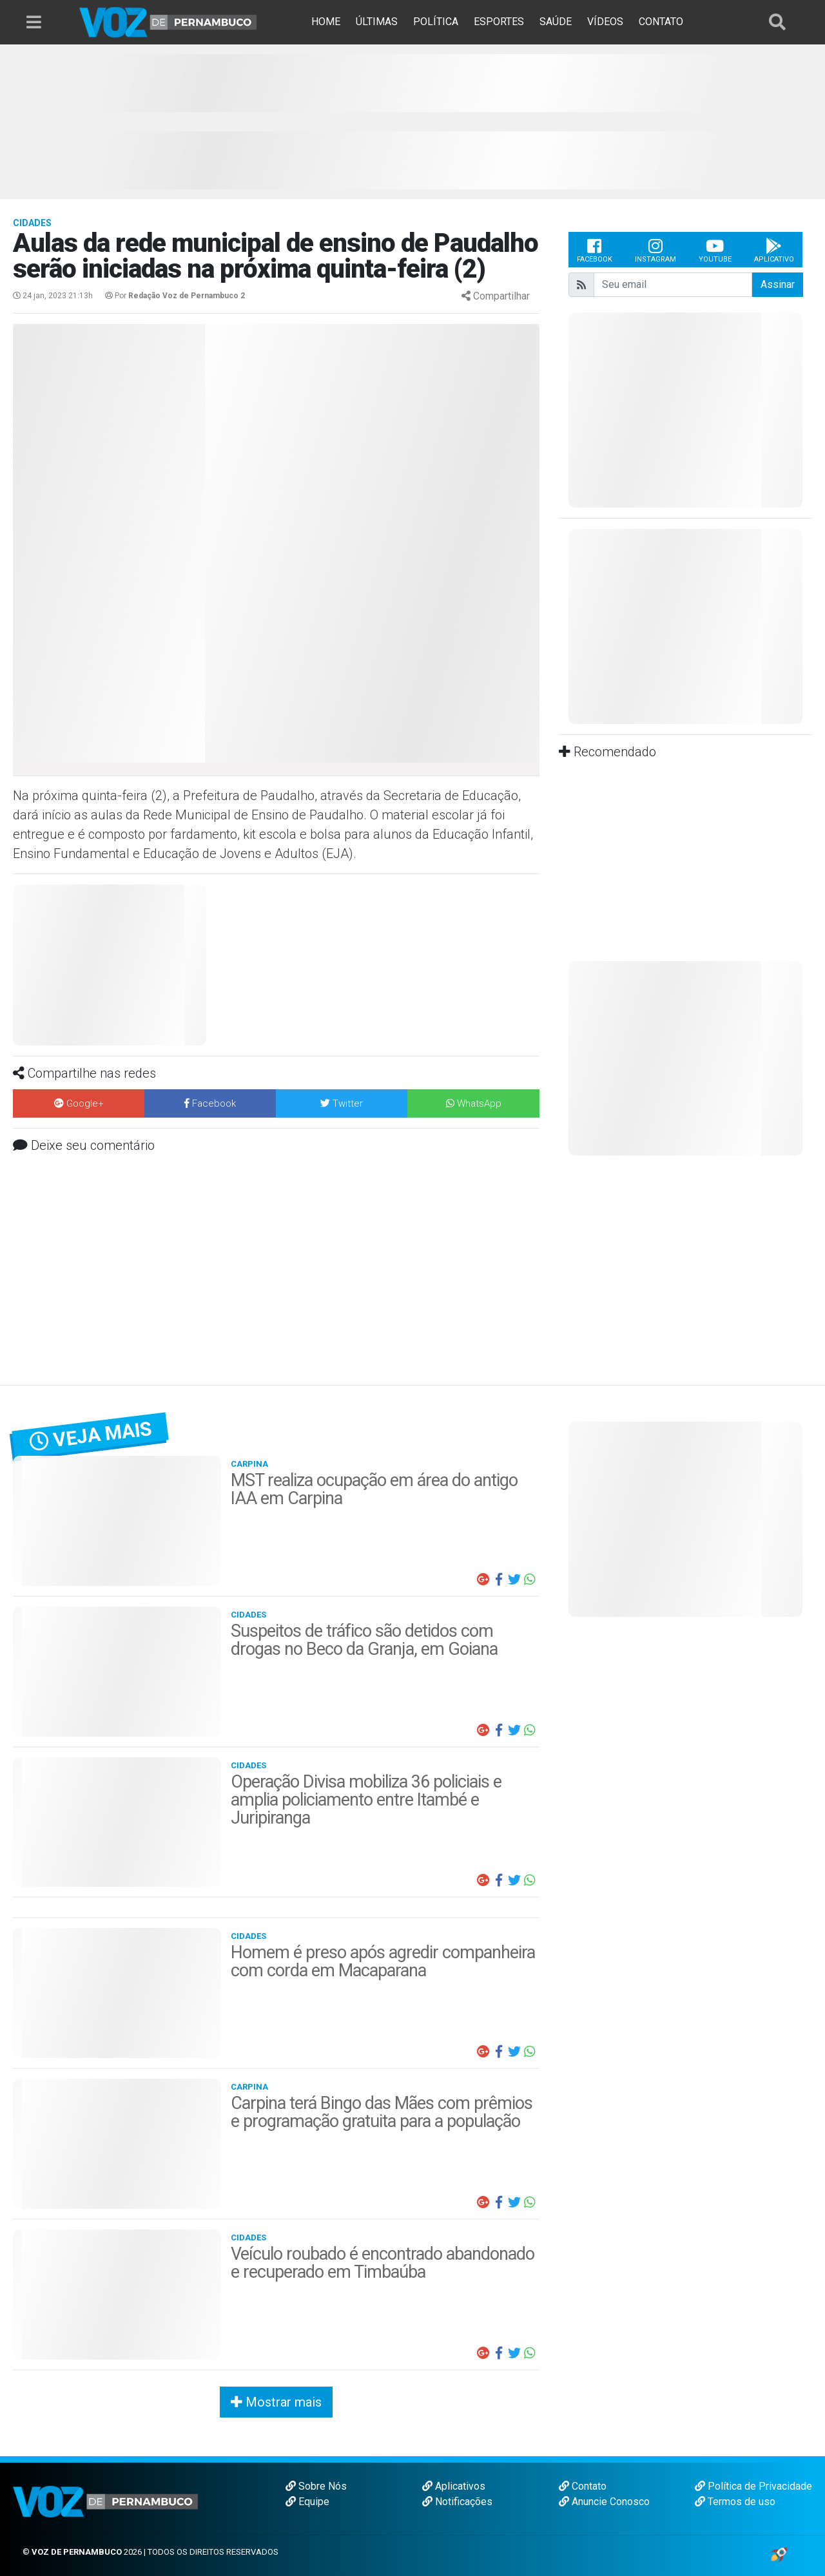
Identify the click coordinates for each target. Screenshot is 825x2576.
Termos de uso (735, 2501)
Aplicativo (774, 249)
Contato (583, 2486)
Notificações (457, 2501)
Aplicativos (453, 2486)
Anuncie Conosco (604, 2501)
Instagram (655, 249)
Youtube (715, 249)
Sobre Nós (316, 2486)
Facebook (594, 249)
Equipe (307, 2501)
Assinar (778, 284)
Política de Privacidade (753, 2486)
